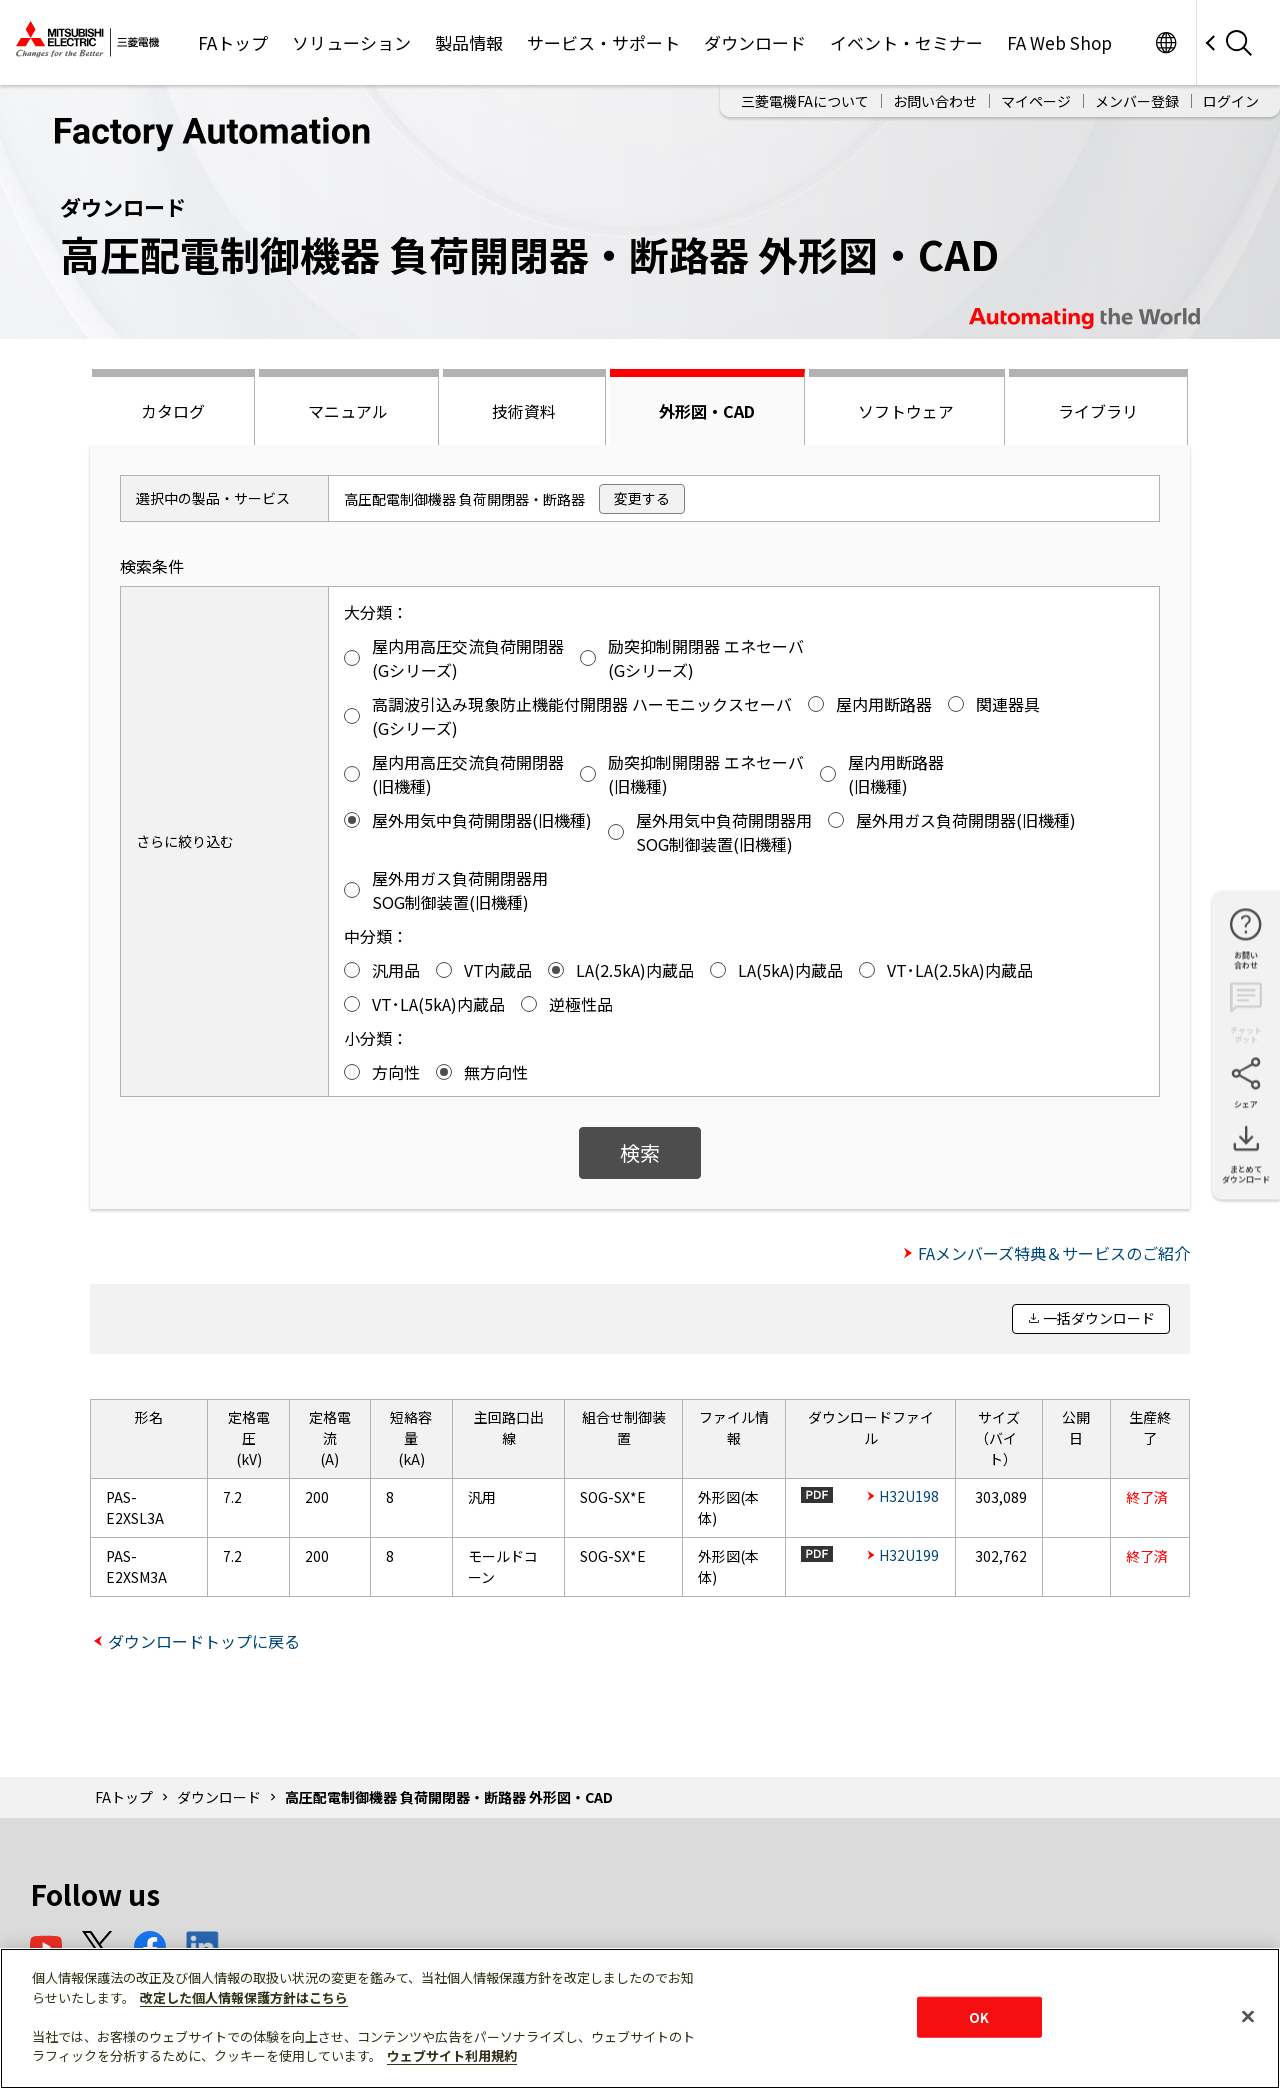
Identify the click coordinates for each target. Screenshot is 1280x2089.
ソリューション (351, 42)
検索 (640, 1152)
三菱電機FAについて (805, 101)
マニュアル (348, 411)
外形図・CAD (707, 411)
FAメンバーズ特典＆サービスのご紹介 (1054, 1253)
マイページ (1036, 101)
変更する (642, 498)
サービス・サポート (603, 42)
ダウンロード (755, 42)
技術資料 (524, 411)
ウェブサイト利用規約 (452, 2055)
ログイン (1231, 101)
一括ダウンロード (1099, 1318)
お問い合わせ (935, 101)
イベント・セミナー (906, 42)
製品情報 (469, 42)
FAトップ (233, 42)
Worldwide (1165, 42)
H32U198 (909, 1496)
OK (979, 2016)
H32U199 (909, 1555)
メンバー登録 (1137, 101)
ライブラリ (1098, 411)
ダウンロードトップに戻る (204, 1641)
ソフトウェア (906, 411)
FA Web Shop (1059, 42)
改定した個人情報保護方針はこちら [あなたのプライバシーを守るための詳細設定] (244, 1997)
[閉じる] (1248, 2016)
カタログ (173, 411)
